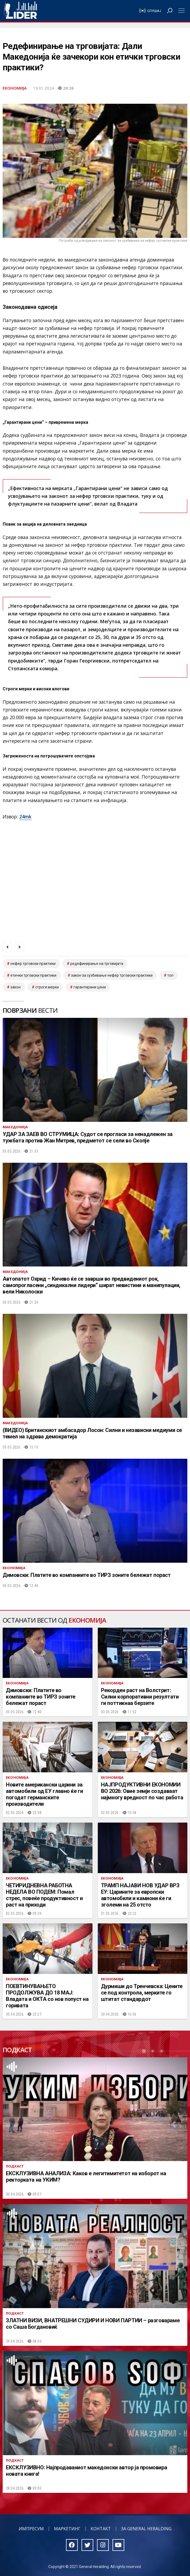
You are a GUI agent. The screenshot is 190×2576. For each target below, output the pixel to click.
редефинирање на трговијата (96, 963)
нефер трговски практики (33, 963)
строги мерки (47, 987)
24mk (25, 816)
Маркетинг (67, 2529)
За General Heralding (146, 2529)
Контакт (101, 2529)
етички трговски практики (33, 975)
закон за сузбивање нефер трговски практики (112, 975)
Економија (15, 88)
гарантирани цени (89, 987)
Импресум (31, 2529)
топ (170, 975)
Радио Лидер (20, 10)
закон (15, 987)
